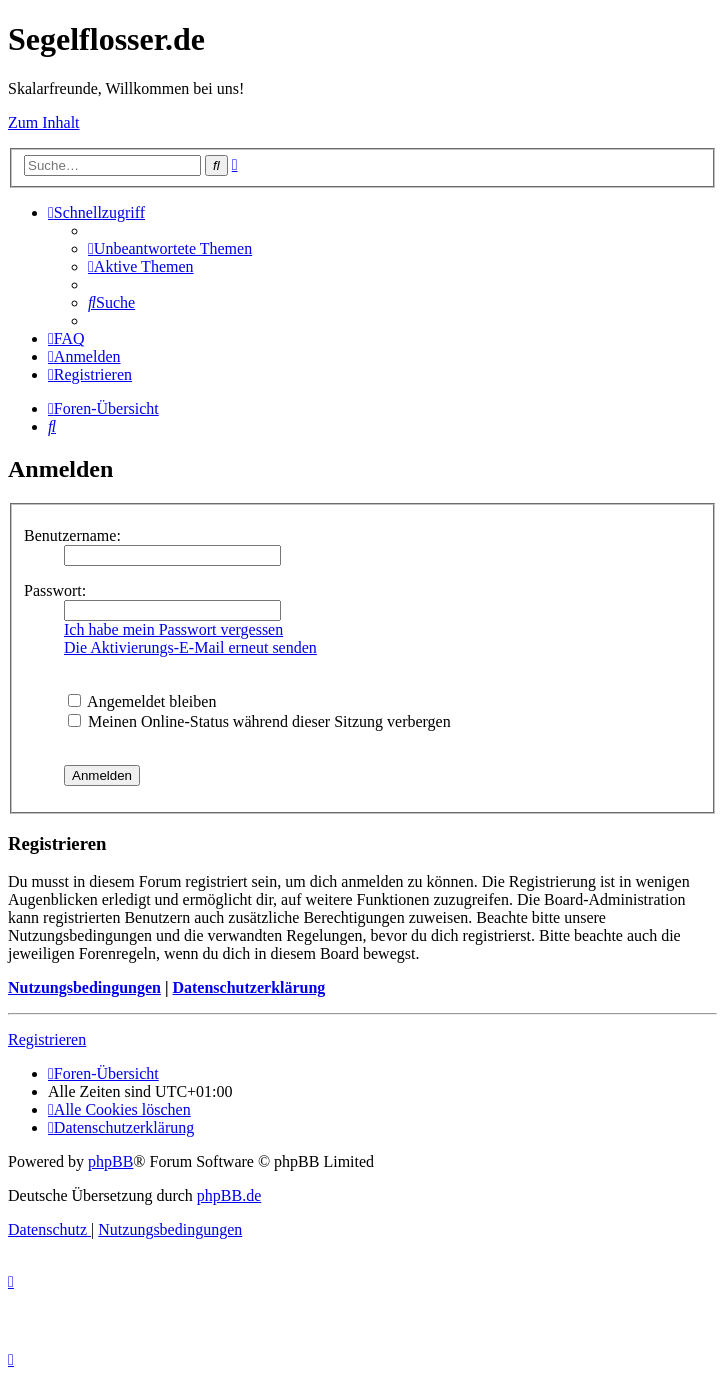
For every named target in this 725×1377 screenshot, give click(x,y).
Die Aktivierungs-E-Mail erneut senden (190, 647)
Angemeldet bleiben (142, 701)
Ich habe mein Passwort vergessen (173, 629)
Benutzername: (72, 535)
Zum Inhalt (44, 122)
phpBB (110, 1161)
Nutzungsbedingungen (84, 987)
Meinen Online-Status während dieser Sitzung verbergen (259, 721)
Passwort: (55, 590)
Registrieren (47, 1039)
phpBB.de (229, 1195)
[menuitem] (170, 248)
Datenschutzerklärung (248, 987)
